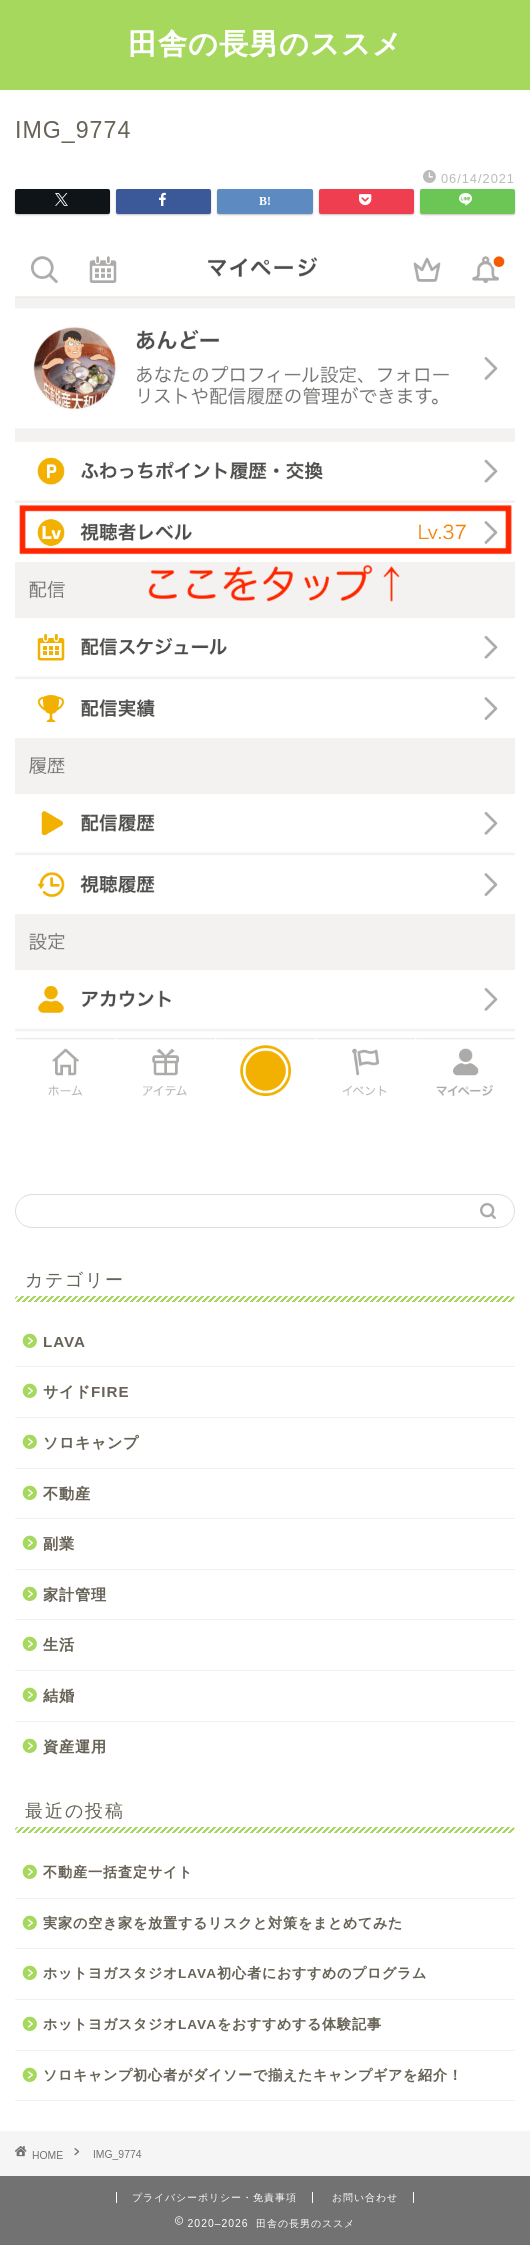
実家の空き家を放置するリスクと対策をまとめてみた (223, 1923)
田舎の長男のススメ (265, 43)
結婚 (59, 1695)
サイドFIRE (86, 1391)
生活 (59, 1644)
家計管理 (75, 1594)
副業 (59, 1543)
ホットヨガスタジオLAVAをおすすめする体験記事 (212, 2024)
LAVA (64, 1341)
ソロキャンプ (91, 1442)
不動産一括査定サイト (118, 1872)
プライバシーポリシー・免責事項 (214, 2197)
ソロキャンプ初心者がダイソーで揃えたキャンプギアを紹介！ (253, 2075)
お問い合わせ (365, 2197)
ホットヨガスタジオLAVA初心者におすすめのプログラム (235, 1973)
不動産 (67, 1493)
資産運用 (75, 1746)
